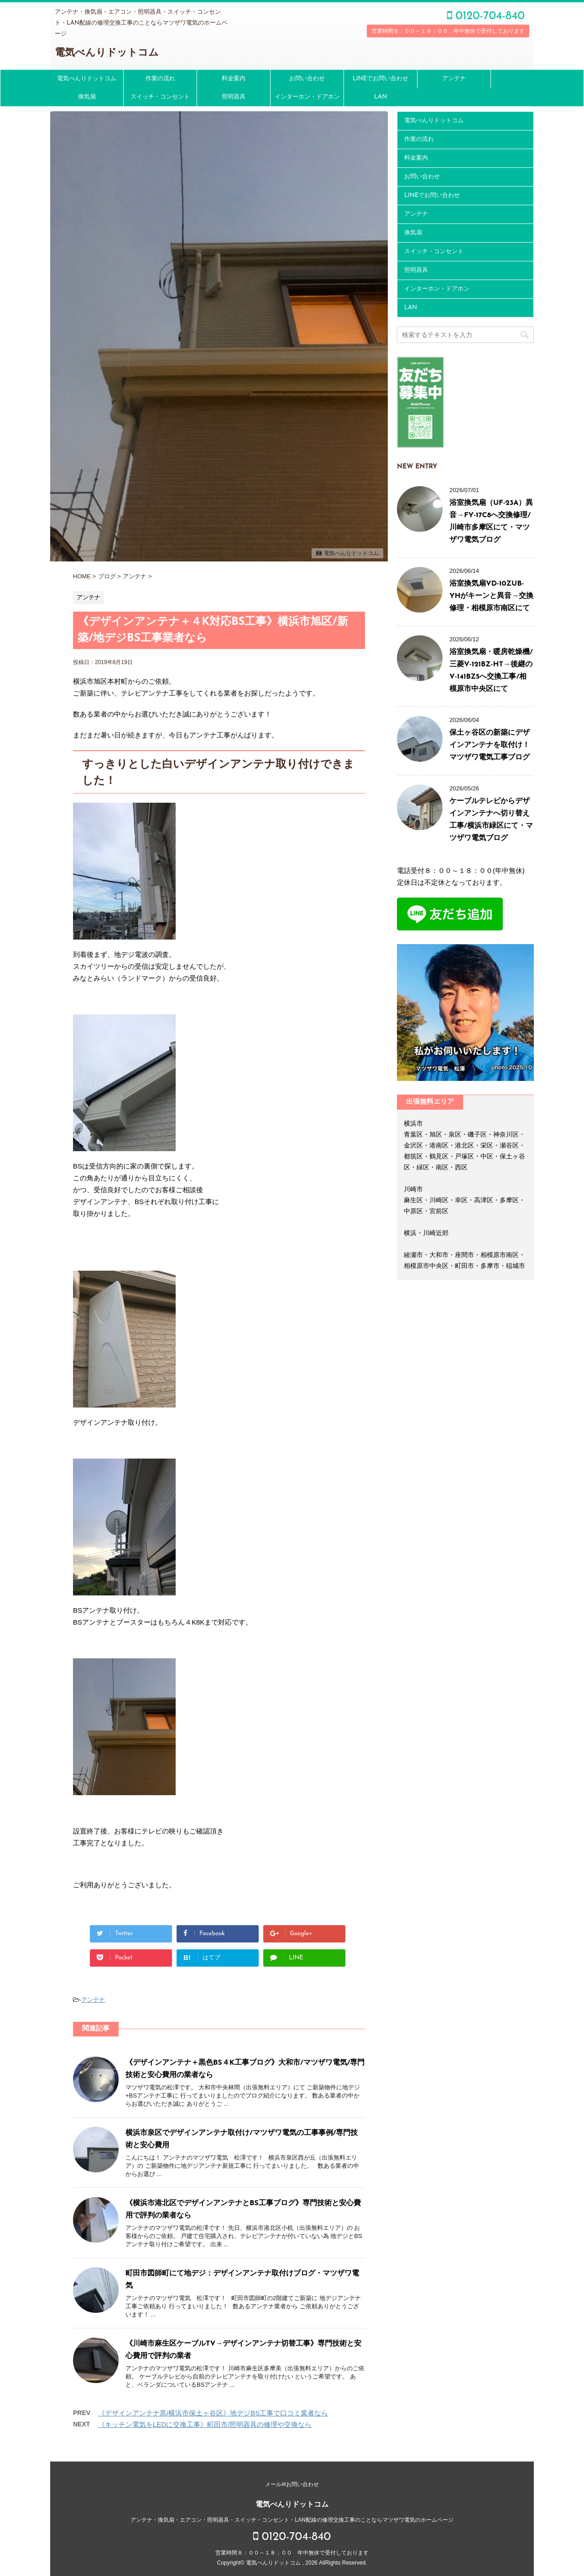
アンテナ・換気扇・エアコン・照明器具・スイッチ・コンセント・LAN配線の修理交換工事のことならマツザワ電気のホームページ (291, 2516)
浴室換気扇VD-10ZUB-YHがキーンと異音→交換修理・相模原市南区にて (491, 596)
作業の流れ (160, 79)
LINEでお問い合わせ (380, 79)
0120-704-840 (486, 16)
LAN (380, 97)
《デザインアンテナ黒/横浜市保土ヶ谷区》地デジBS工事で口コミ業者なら (213, 2413)
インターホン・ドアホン (307, 97)
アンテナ (454, 79)
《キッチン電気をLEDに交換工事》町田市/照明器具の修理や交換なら (205, 2424)
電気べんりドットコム (107, 53)
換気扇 (87, 97)
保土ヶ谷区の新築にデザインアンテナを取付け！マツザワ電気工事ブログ (489, 745)
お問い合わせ (307, 79)
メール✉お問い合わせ (292, 2480)
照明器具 (233, 97)
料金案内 (233, 79)
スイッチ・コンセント (160, 97)
